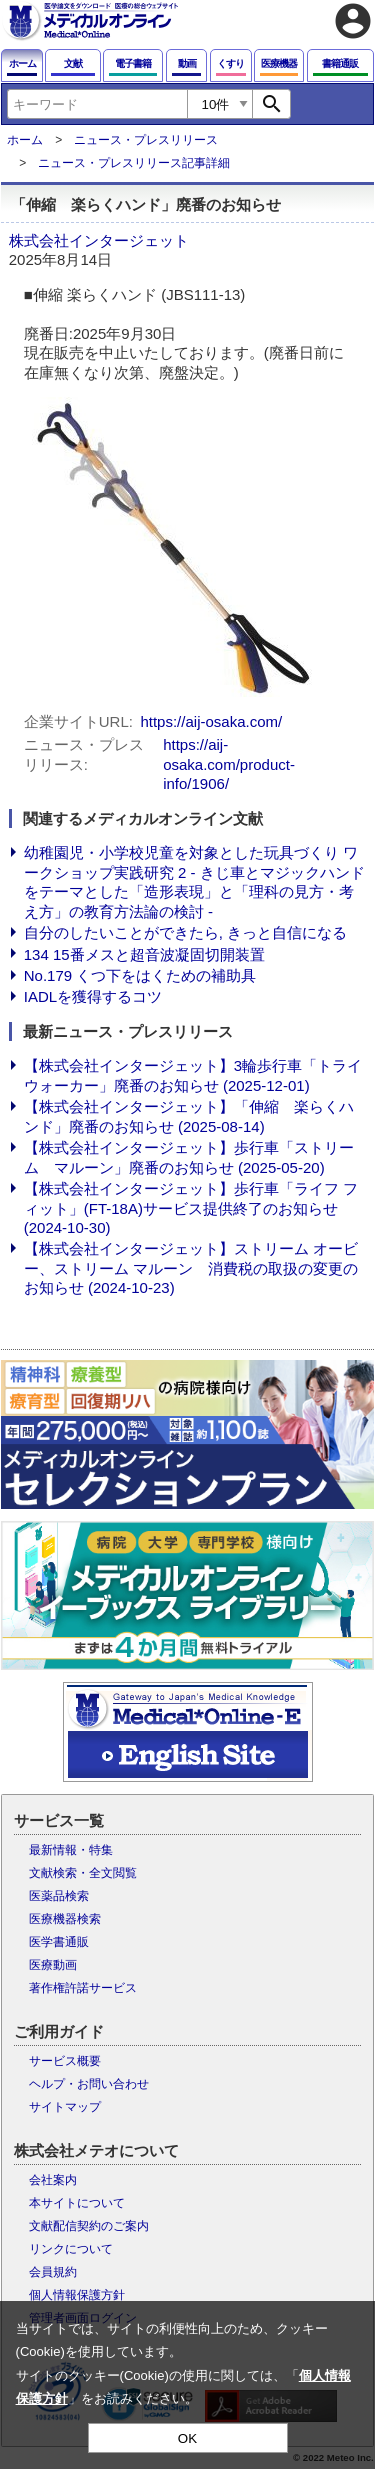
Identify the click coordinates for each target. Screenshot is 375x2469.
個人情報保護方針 (77, 2295)
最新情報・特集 (71, 1850)
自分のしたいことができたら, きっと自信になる (185, 932)
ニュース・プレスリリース (146, 140)
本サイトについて (77, 2203)
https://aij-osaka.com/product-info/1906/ (229, 764)
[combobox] (97, 104)
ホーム (25, 140)
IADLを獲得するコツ (93, 996)
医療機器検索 (65, 1919)
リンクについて (71, 2249)
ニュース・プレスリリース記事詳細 (134, 163)
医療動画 (53, 1965)
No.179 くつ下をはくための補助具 (140, 975)
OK (187, 2438)
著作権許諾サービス (83, 1988)
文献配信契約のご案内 (89, 2226)
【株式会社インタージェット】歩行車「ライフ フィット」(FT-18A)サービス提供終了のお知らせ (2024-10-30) (191, 1208)
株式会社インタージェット (99, 240)
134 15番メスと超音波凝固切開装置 (144, 954)
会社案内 (53, 2180)
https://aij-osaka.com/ (211, 721)
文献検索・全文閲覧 (83, 1873)
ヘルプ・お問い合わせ (89, 2084)
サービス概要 (65, 2061)
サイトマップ (65, 2107)
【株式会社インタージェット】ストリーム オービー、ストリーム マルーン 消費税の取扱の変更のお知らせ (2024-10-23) (191, 1268)
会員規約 (53, 2272)
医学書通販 (59, 1942)
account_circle (353, 21)
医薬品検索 (59, 1896)
